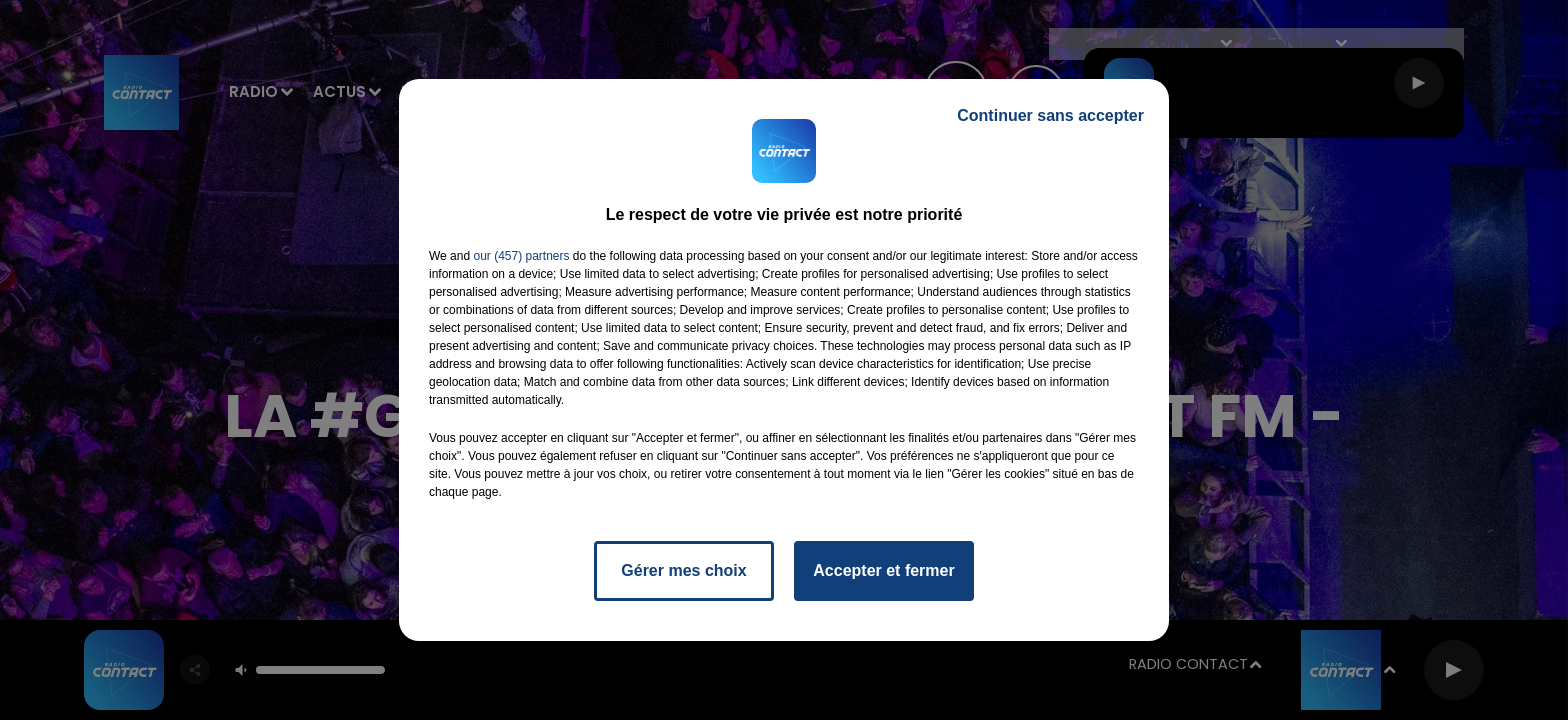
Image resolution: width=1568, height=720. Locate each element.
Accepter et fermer (883, 570)
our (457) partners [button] (521, 256)
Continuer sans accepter (1050, 115)
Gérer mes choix (683, 570)
